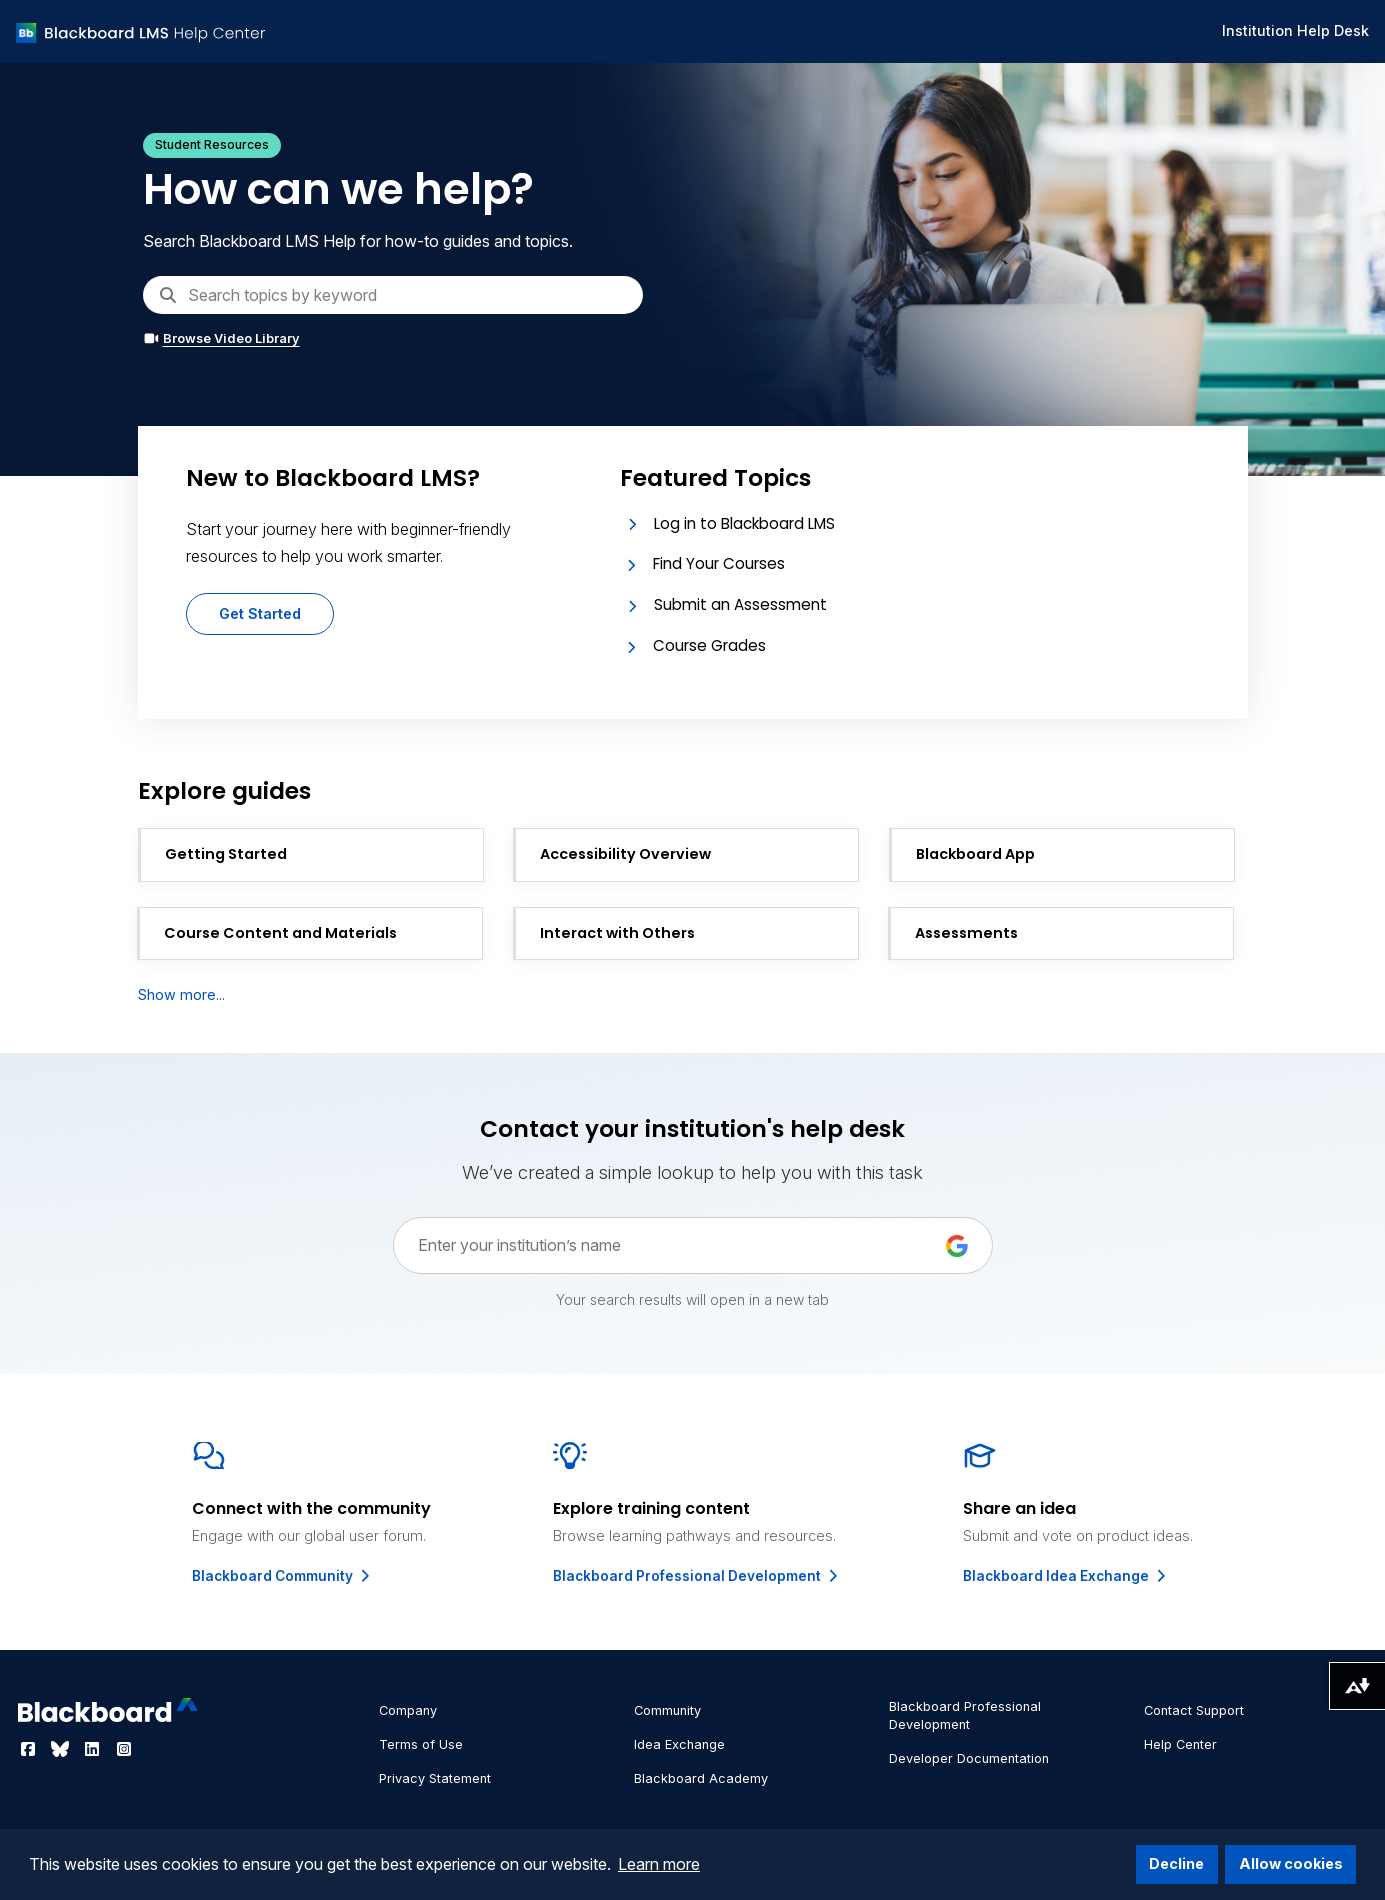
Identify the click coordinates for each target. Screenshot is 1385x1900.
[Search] (393, 295)
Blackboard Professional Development (697, 1576)
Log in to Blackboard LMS (744, 523)
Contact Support (1194, 1710)
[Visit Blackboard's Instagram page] (124, 1749)
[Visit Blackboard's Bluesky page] (62, 1749)
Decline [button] (1176, 1863)
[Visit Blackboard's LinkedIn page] (94, 1749)
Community (667, 1710)
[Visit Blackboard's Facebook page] (30, 1749)
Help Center (1180, 1744)
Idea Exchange (679, 1744)
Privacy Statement (435, 1778)
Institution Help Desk (1295, 30)
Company (408, 1710)
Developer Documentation (969, 1758)
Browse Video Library (221, 338)
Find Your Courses (719, 563)
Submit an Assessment (740, 604)
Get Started (260, 613)
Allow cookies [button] (1291, 1863)
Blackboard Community (282, 1576)
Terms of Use (421, 1744)
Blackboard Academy (701, 1778)
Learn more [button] (659, 1864)
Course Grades (709, 645)
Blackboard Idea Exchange (1066, 1576)
